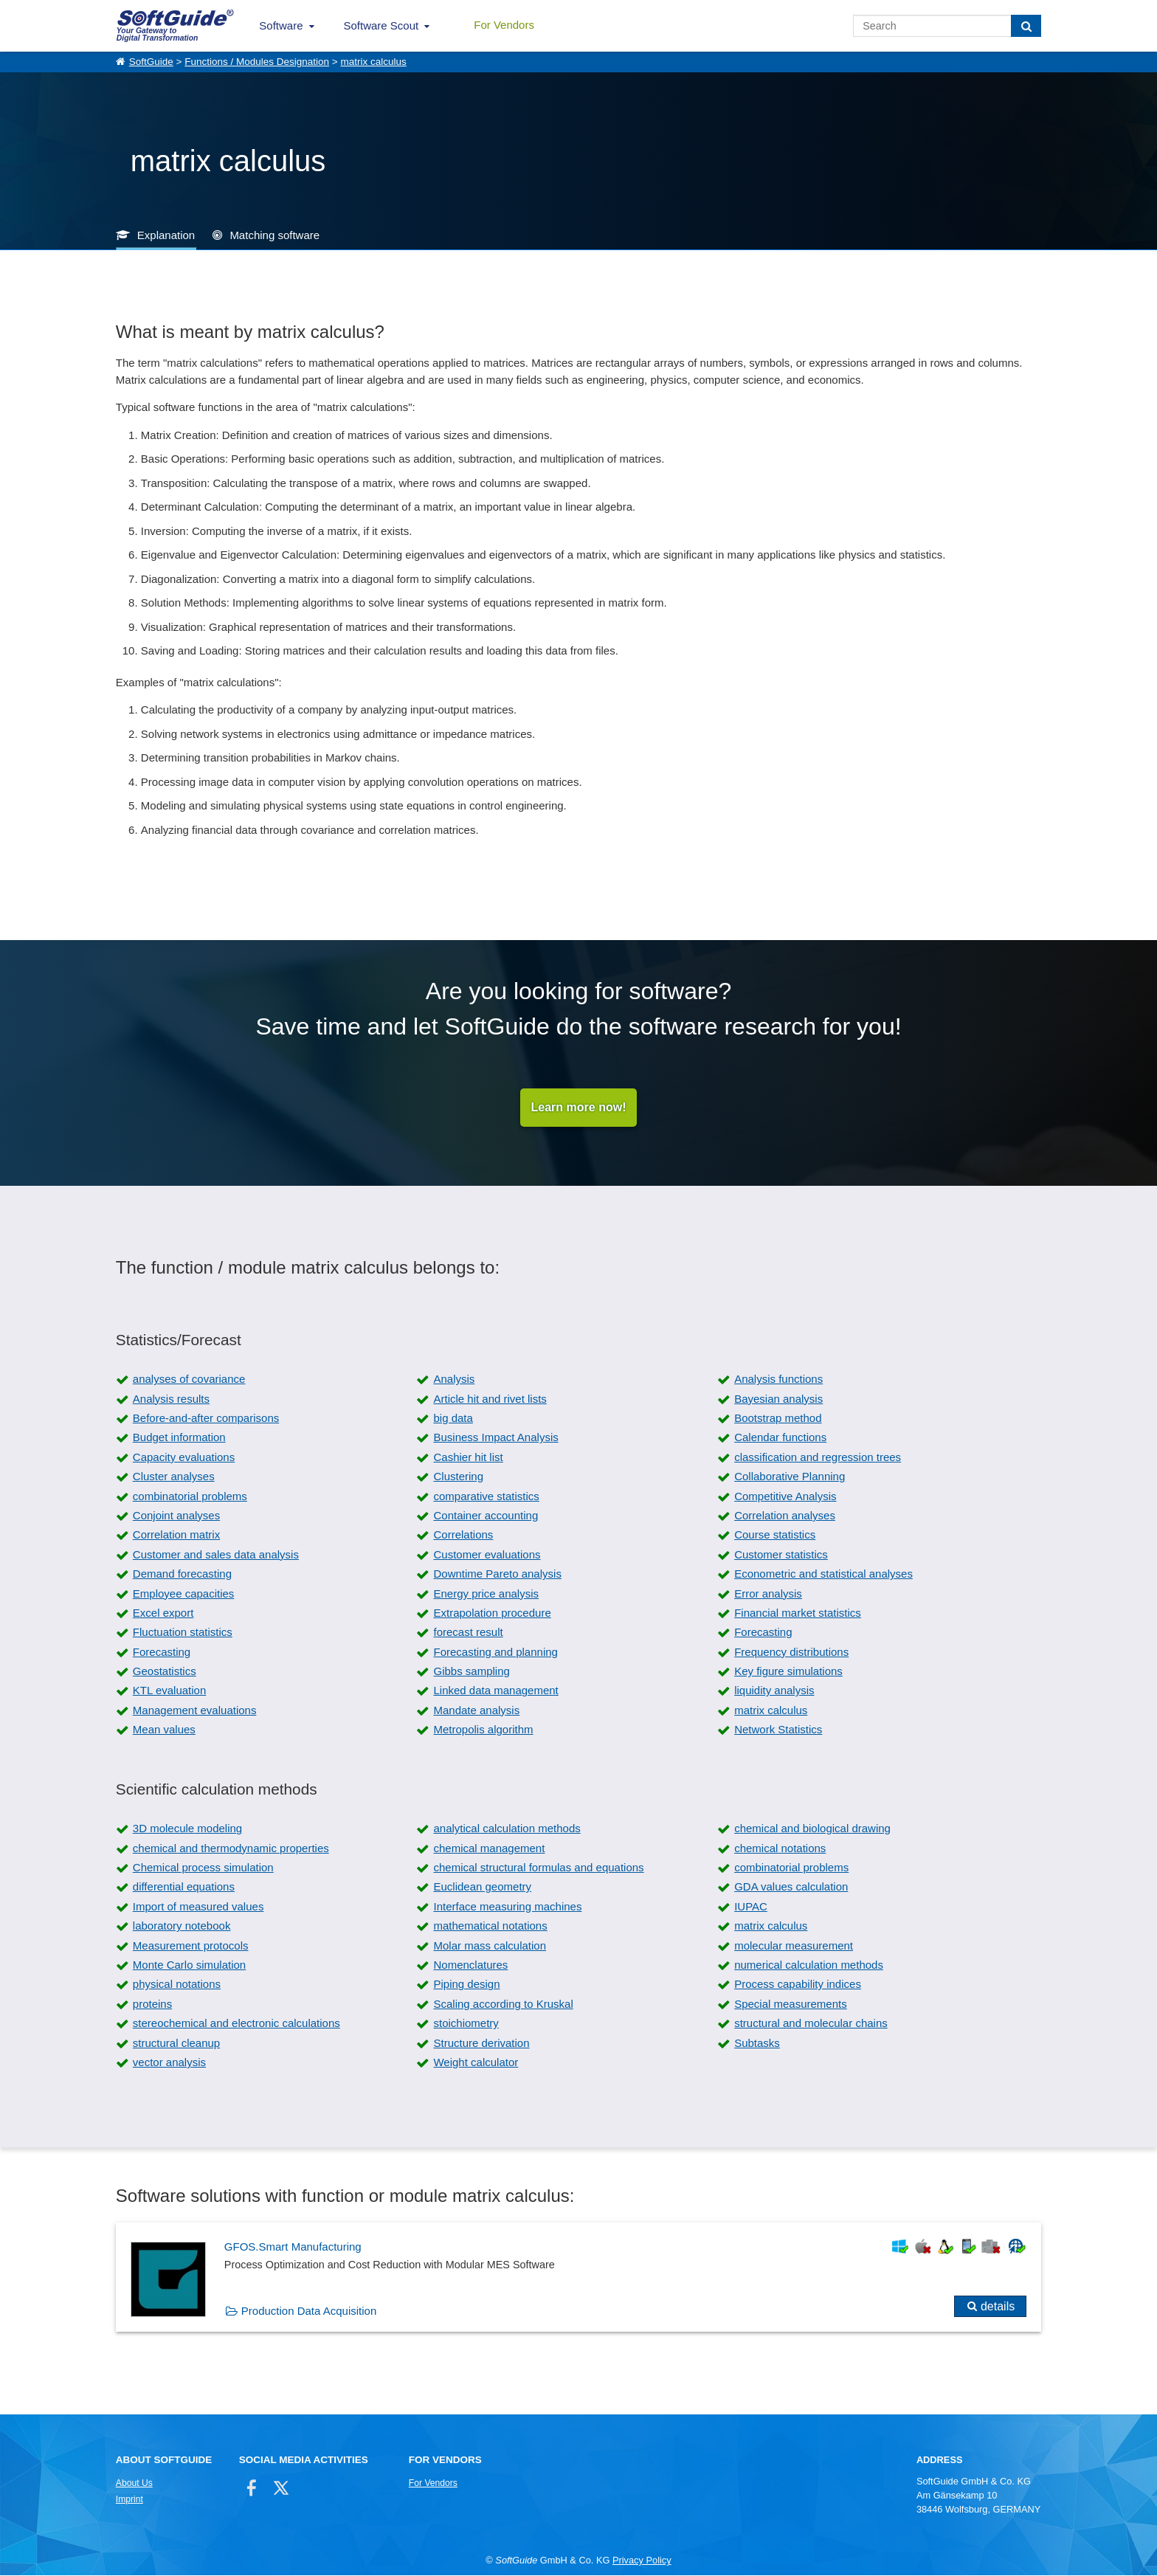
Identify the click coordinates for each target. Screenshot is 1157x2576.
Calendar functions (780, 1438)
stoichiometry (465, 2024)
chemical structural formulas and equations (538, 1868)
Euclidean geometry (482, 1888)
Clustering (458, 1477)
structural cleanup (176, 2043)
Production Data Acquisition (308, 2312)
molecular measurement (793, 1946)
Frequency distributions (791, 1652)
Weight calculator (475, 2063)
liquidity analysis (774, 1691)
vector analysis (169, 2063)
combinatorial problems (190, 1497)
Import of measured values (198, 1907)
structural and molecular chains (811, 2024)
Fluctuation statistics (182, 1633)
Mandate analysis (476, 1711)
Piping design (466, 1985)
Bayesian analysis (778, 1399)
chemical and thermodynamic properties (231, 1849)
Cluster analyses (174, 1477)
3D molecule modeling (187, 1829)
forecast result (467, 1633)
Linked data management (495, 1691)
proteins (152, 2004)
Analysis (453, 1380)
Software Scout (381, 25)
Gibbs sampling (471, 1672)
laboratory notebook (182, 1927)
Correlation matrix (176, 1536)
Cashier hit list (467, 1457)
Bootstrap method (777, 1419)
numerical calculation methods (808, 1965)
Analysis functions (778, 1380)
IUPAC (750, 1907)
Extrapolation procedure (491, 1613)
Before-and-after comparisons (206, 1419)
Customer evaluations (486, 1555)
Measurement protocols (191, 1946)
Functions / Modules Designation (256, 61)
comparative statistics (486, 1497)
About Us (134, 2484)
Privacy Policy (641, 2561)
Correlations (463, 1536)
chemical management (489, 1849)
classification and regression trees (817, 1457)
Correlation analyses (784, 1516)
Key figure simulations (788, 1672)
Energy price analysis (486, 1594)
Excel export (163, 1613)
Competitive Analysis (785, 1497)
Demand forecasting (182, 1575)
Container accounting (485, 1516)
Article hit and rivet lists (489, 1399)
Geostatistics (164, 1672)
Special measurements (790, 2004)
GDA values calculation (791, 1888)
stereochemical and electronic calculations (236, 2024)
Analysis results (171, 1399)
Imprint (129, 2500)
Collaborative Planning (789, 1477)
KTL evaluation (170, 1691)
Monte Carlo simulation (189, 1965)
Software (281, 25)
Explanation (166, 235)
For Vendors (504, 24)
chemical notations (780, 1849)
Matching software (274, 235)
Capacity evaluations (184, 1457)
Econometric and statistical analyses (823, 1575)
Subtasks (757, 2043)
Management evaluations (195, 1711)
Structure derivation (481, 2043)
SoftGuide (151, 61)
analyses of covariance (189, 1380)
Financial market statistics (797, 1613)
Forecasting (763, 1633)
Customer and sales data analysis (216, 1555)
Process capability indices (797, 1985)
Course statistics (774, 1536)
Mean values (164, 1730)
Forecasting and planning (495, 1652)
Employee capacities (184, 1594)
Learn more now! (578, 1108)
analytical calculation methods (506, 1829)
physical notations (177, 1985)
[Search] (1026, 26)
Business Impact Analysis (495, 1438)
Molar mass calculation (489, 1946)
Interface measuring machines (507, 1907)
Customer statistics (781, 1555)
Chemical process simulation (203, 1868)
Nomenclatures (470, 1965)
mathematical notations (490, 1927)
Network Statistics (778, 1730)
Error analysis (768, 1594)
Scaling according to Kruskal (503, 2004)
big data (452, 1419)
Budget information (179, 1438)
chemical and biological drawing (812, 1829)
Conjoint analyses (176, 1516)
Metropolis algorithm (483, 1730)
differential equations (184, 1888)
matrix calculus (373, 61)
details (998, 2308)
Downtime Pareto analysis (497, 1575)
